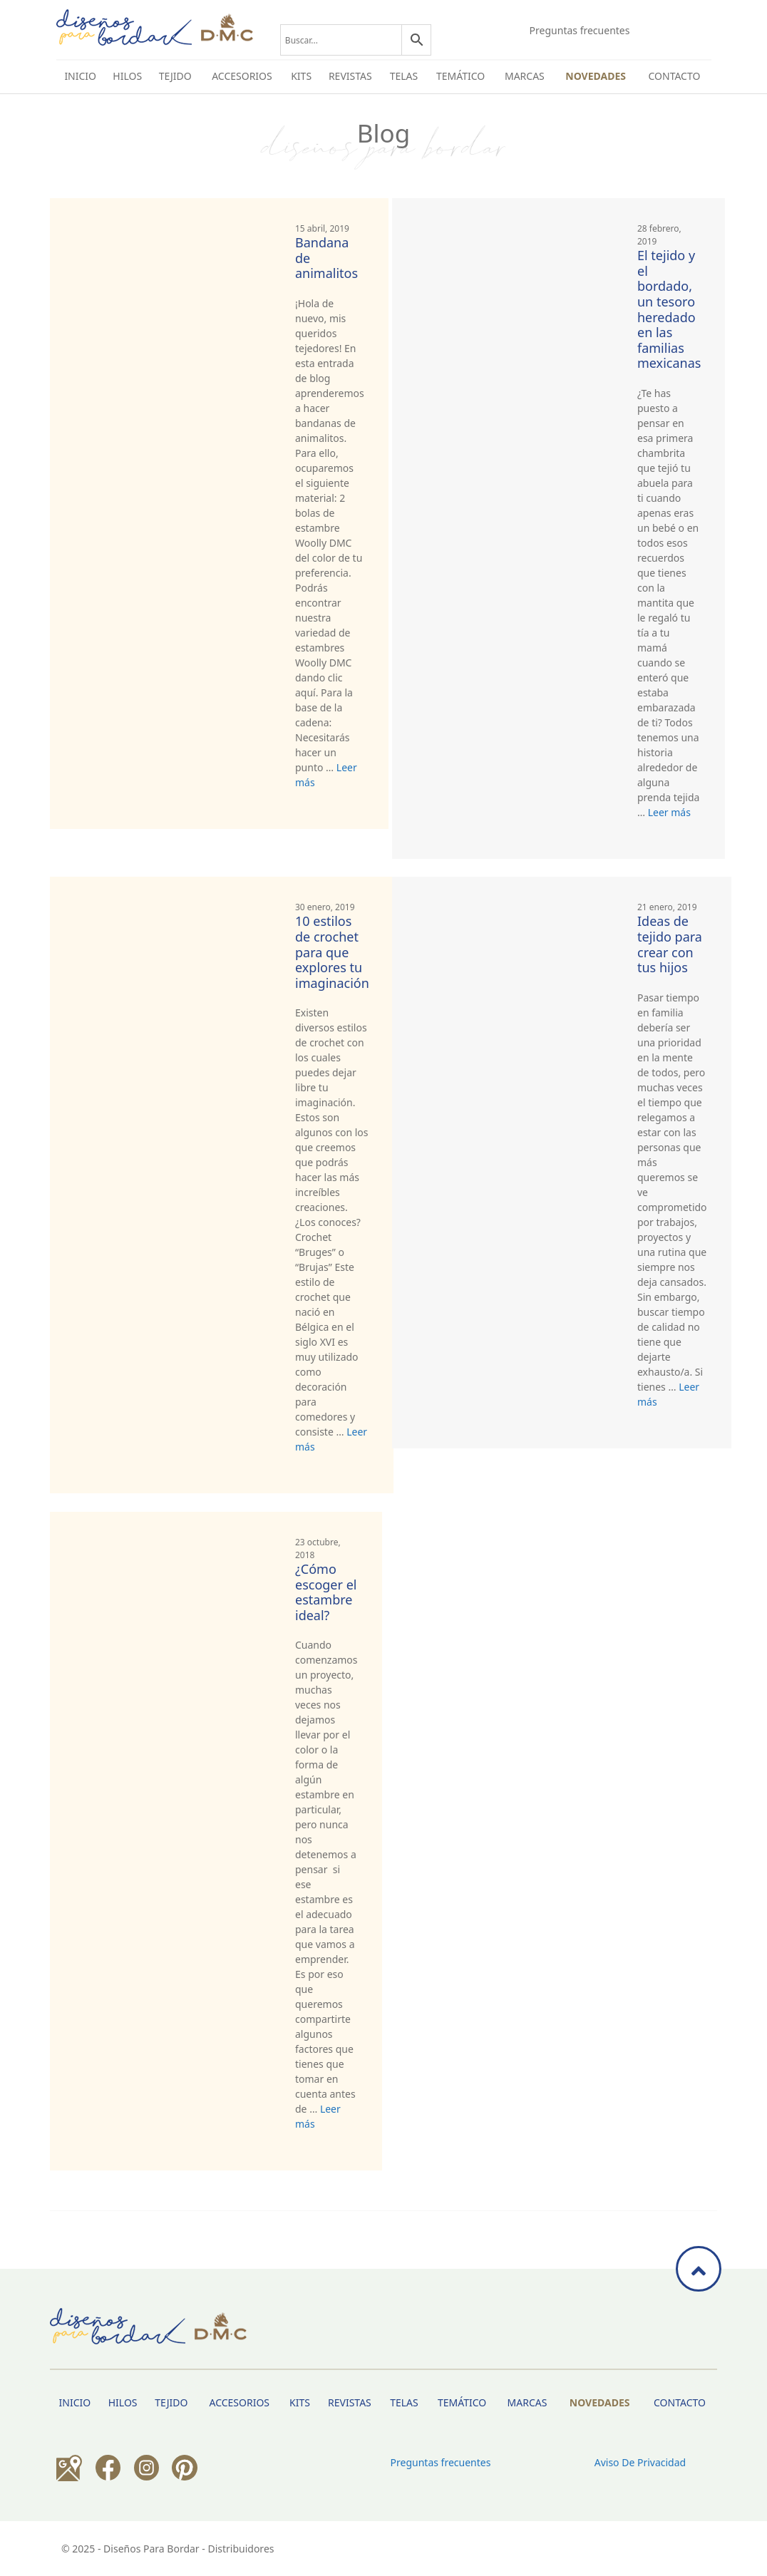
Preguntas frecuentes (580, 30)
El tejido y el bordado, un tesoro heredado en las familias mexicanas (669, 309)
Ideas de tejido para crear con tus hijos (669, 944)
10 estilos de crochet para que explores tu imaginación (332, 951)
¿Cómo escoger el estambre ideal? (325, 1592)
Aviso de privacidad (640, 2462)
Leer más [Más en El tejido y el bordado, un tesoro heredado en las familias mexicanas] (669, 812)
